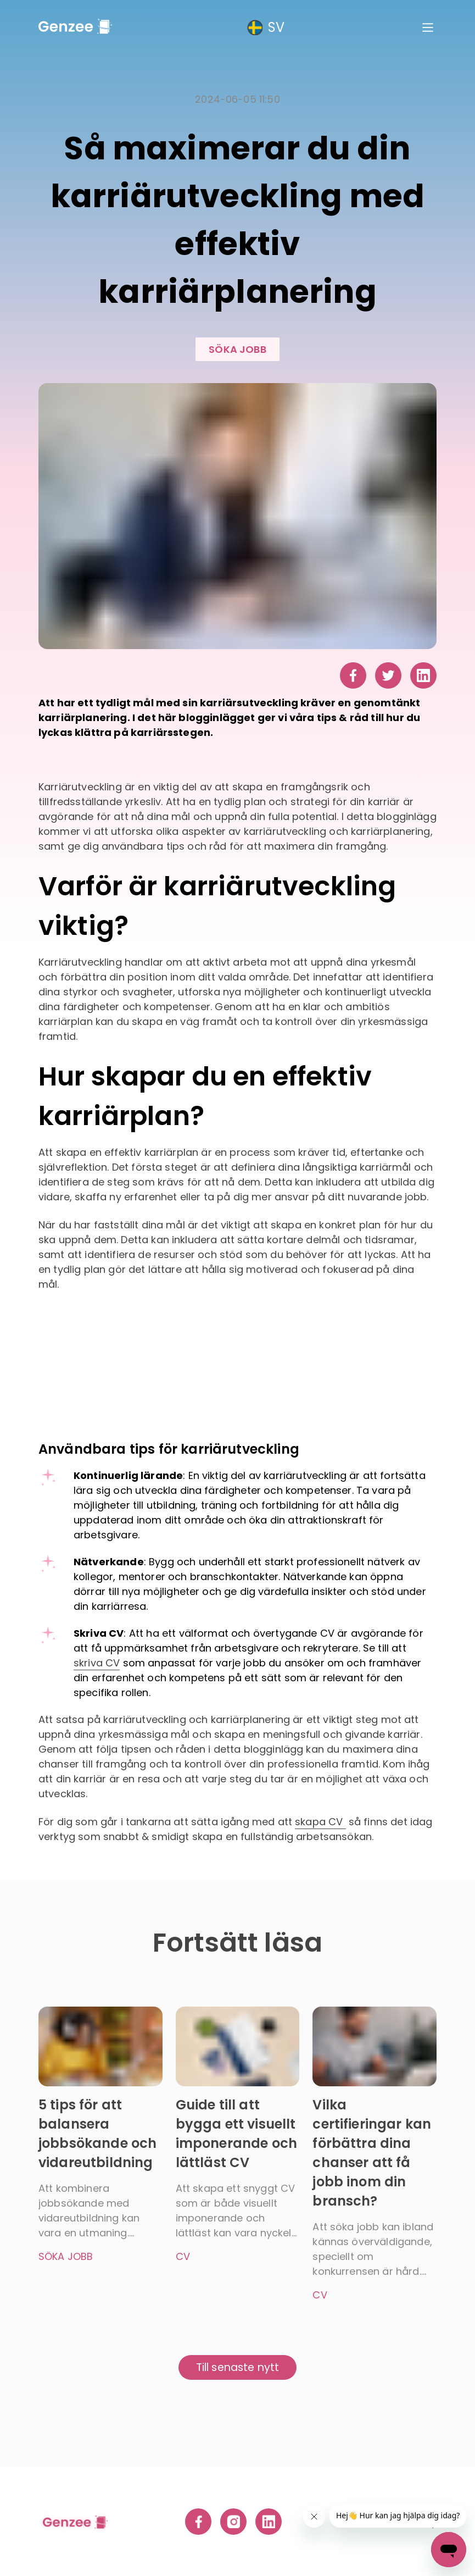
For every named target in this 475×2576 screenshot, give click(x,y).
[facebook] (353, 676)
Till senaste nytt (238, 2367)
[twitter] (388, 676)
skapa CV (320, 1822)
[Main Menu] (428, 27)
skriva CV (97, 1663)
